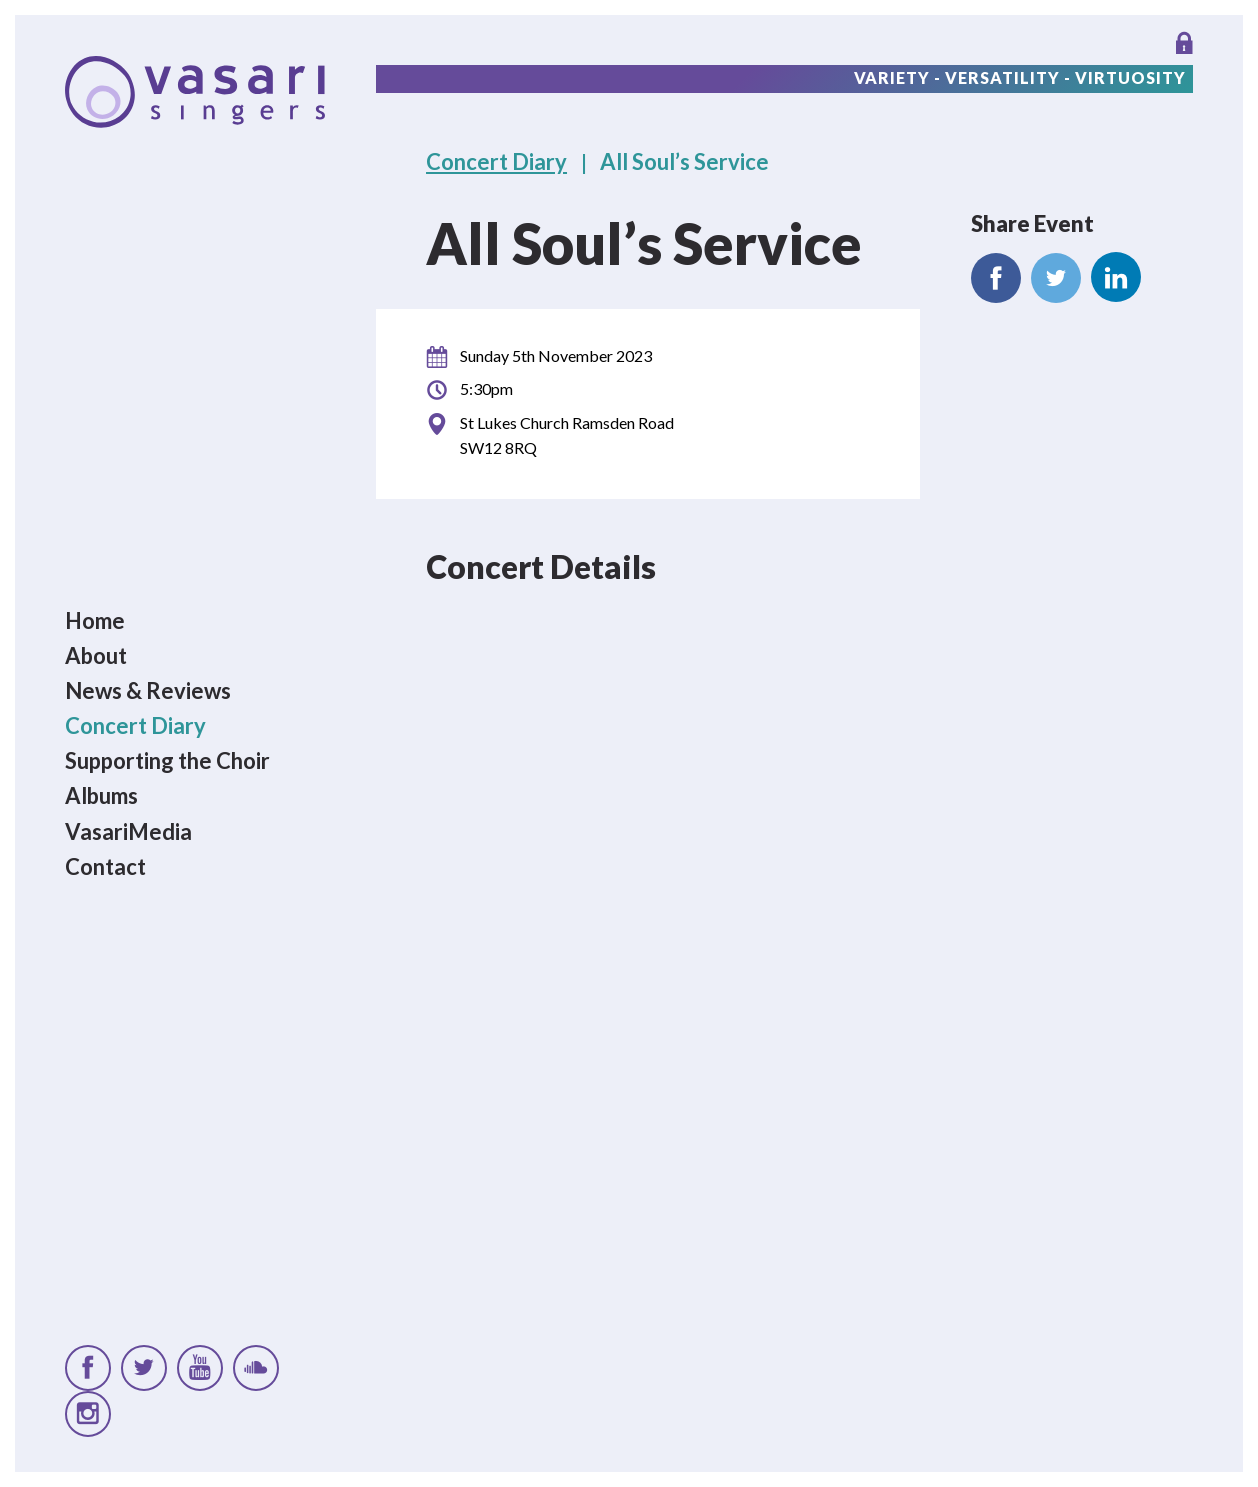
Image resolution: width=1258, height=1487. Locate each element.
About (96, 655)
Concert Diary (135, 725)
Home (95, 620)
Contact (105, 866)
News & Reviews (148, 690)
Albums (101, 796)
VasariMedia (128, 831)
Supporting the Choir (167, 761)
